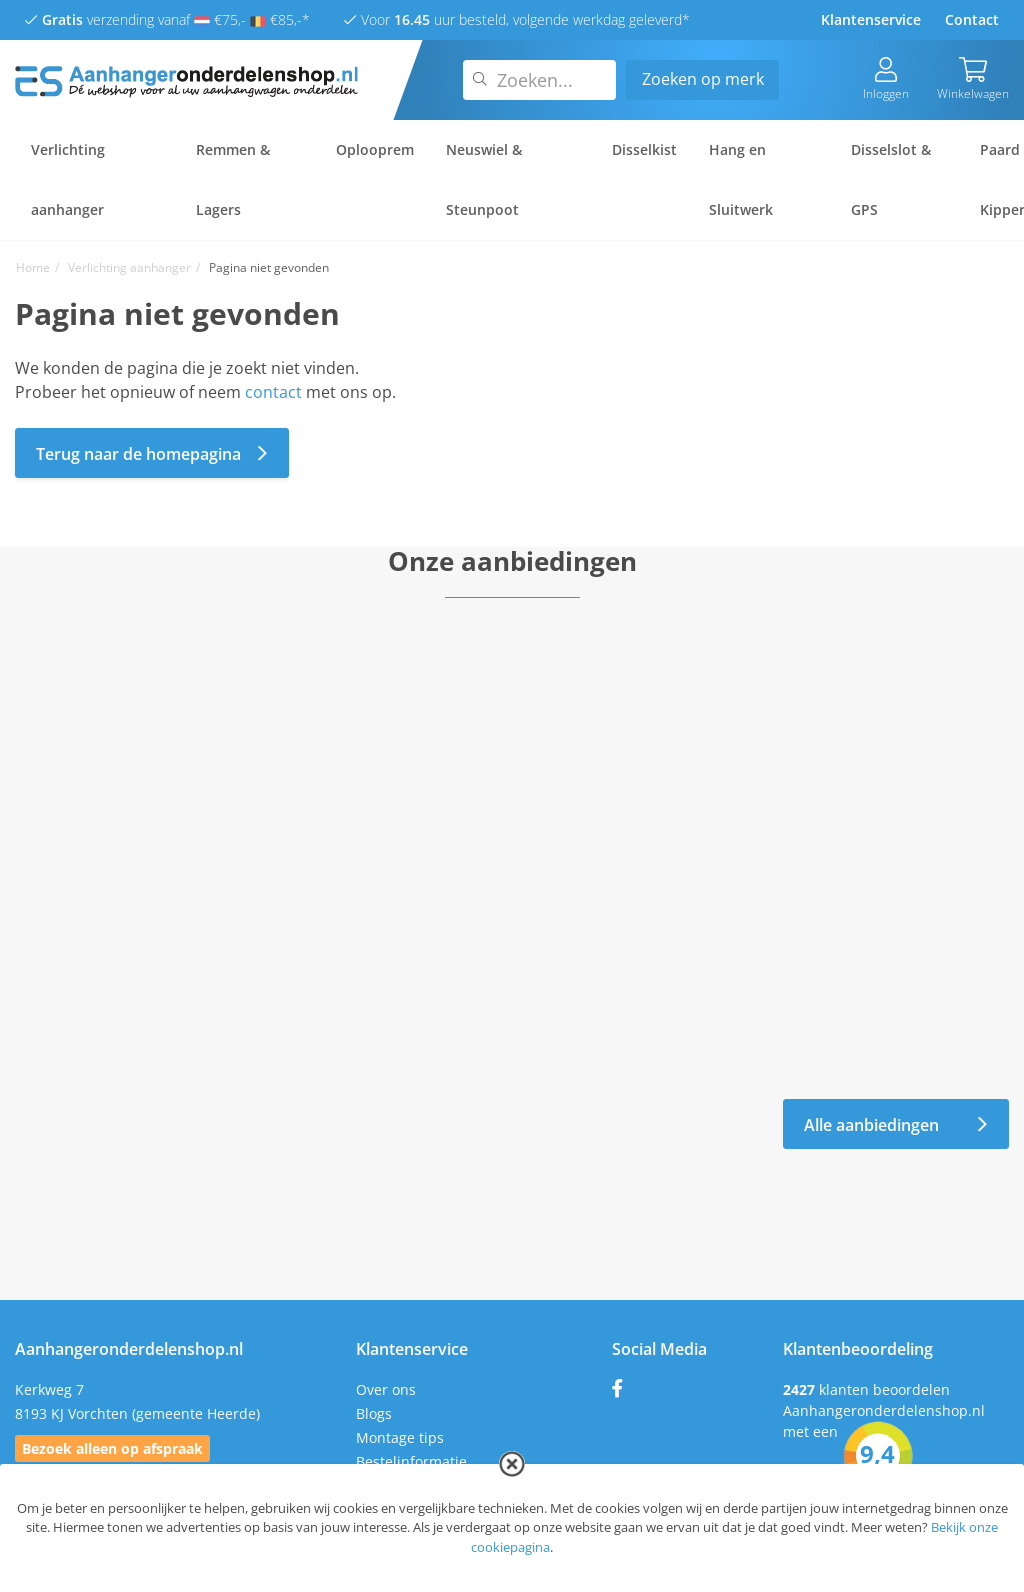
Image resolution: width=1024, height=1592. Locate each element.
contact (273, 392)
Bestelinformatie (411, 1461)
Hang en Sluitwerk (741, 179)
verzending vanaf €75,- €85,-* (167, 19)
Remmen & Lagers (233, 179)
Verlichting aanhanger (68, 179)
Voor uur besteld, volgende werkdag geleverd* (517, 19)
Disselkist (644, 149)
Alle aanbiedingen (896, 1124)
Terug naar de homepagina (152, 453)
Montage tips (400, 1437)
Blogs (374, 1413)
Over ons (386, 1389)
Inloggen (886, 79)
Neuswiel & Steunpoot (484, 179)
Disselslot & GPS (891, 179)
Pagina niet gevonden (269, 267)
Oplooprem (375, 149)
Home (33, 267)
